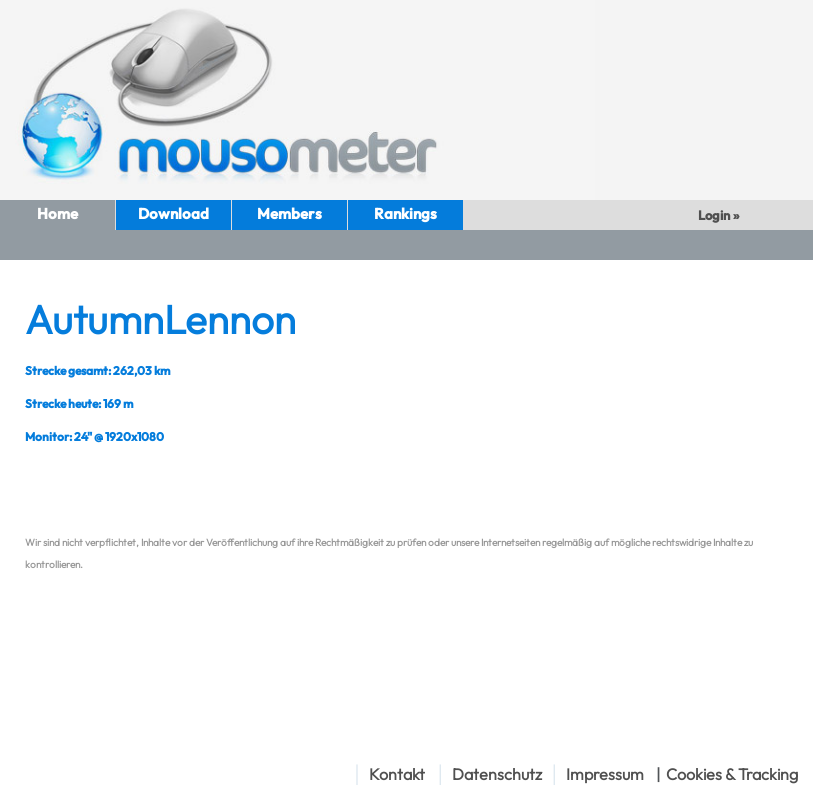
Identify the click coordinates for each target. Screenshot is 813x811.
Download (173, 213)
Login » (720, 215)
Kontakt (397, 774)
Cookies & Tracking (732, 774)
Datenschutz (497, 774)
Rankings (405, 213)
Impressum (605, 774)
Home (57, 213)
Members (289, 213)
